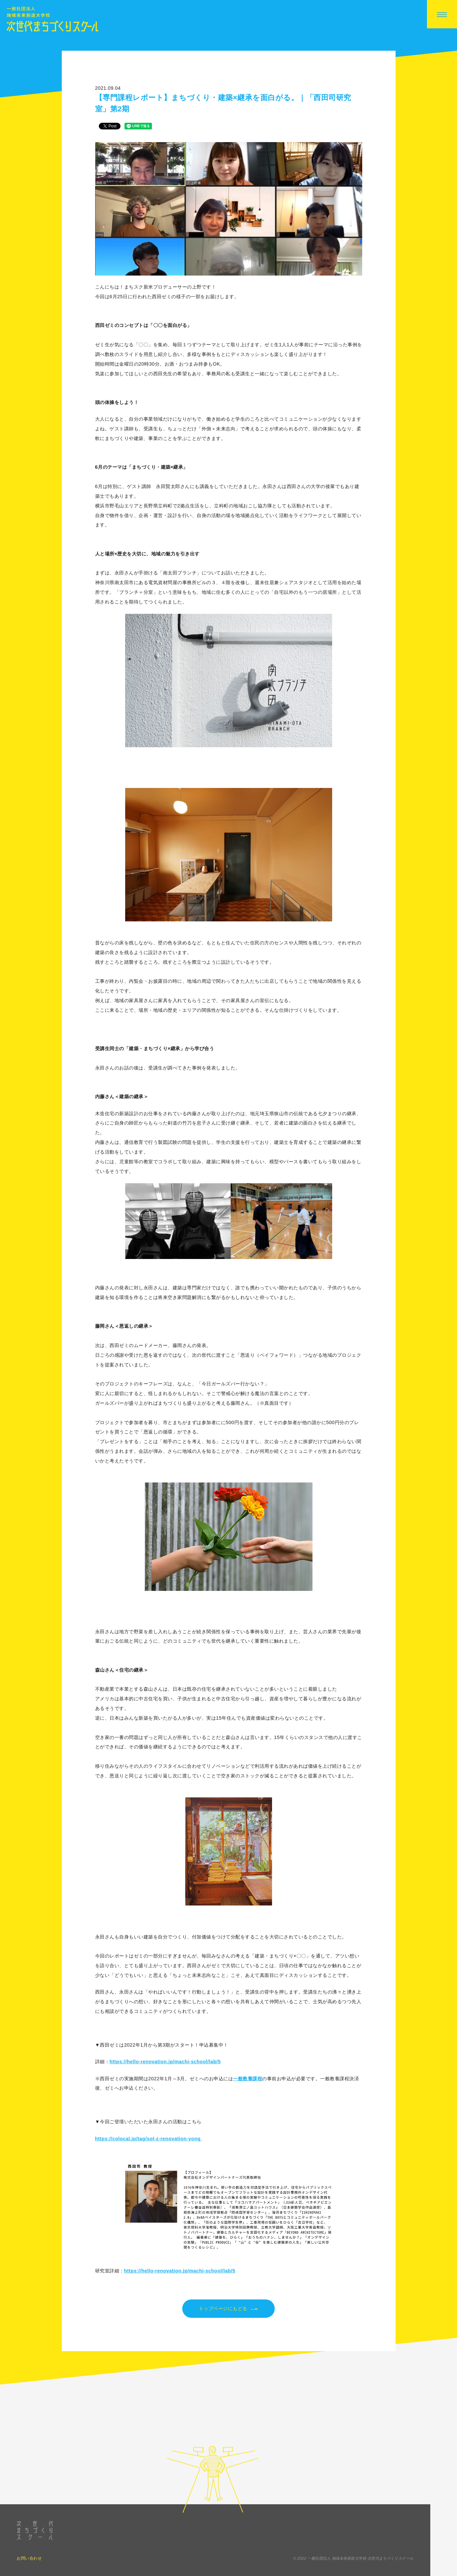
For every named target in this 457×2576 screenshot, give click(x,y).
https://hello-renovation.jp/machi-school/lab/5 (165, 2061)
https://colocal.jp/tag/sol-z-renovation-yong (148, 2138)
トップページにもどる (228, 2308)
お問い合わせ (29, 2568)
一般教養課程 (247, 2078)
